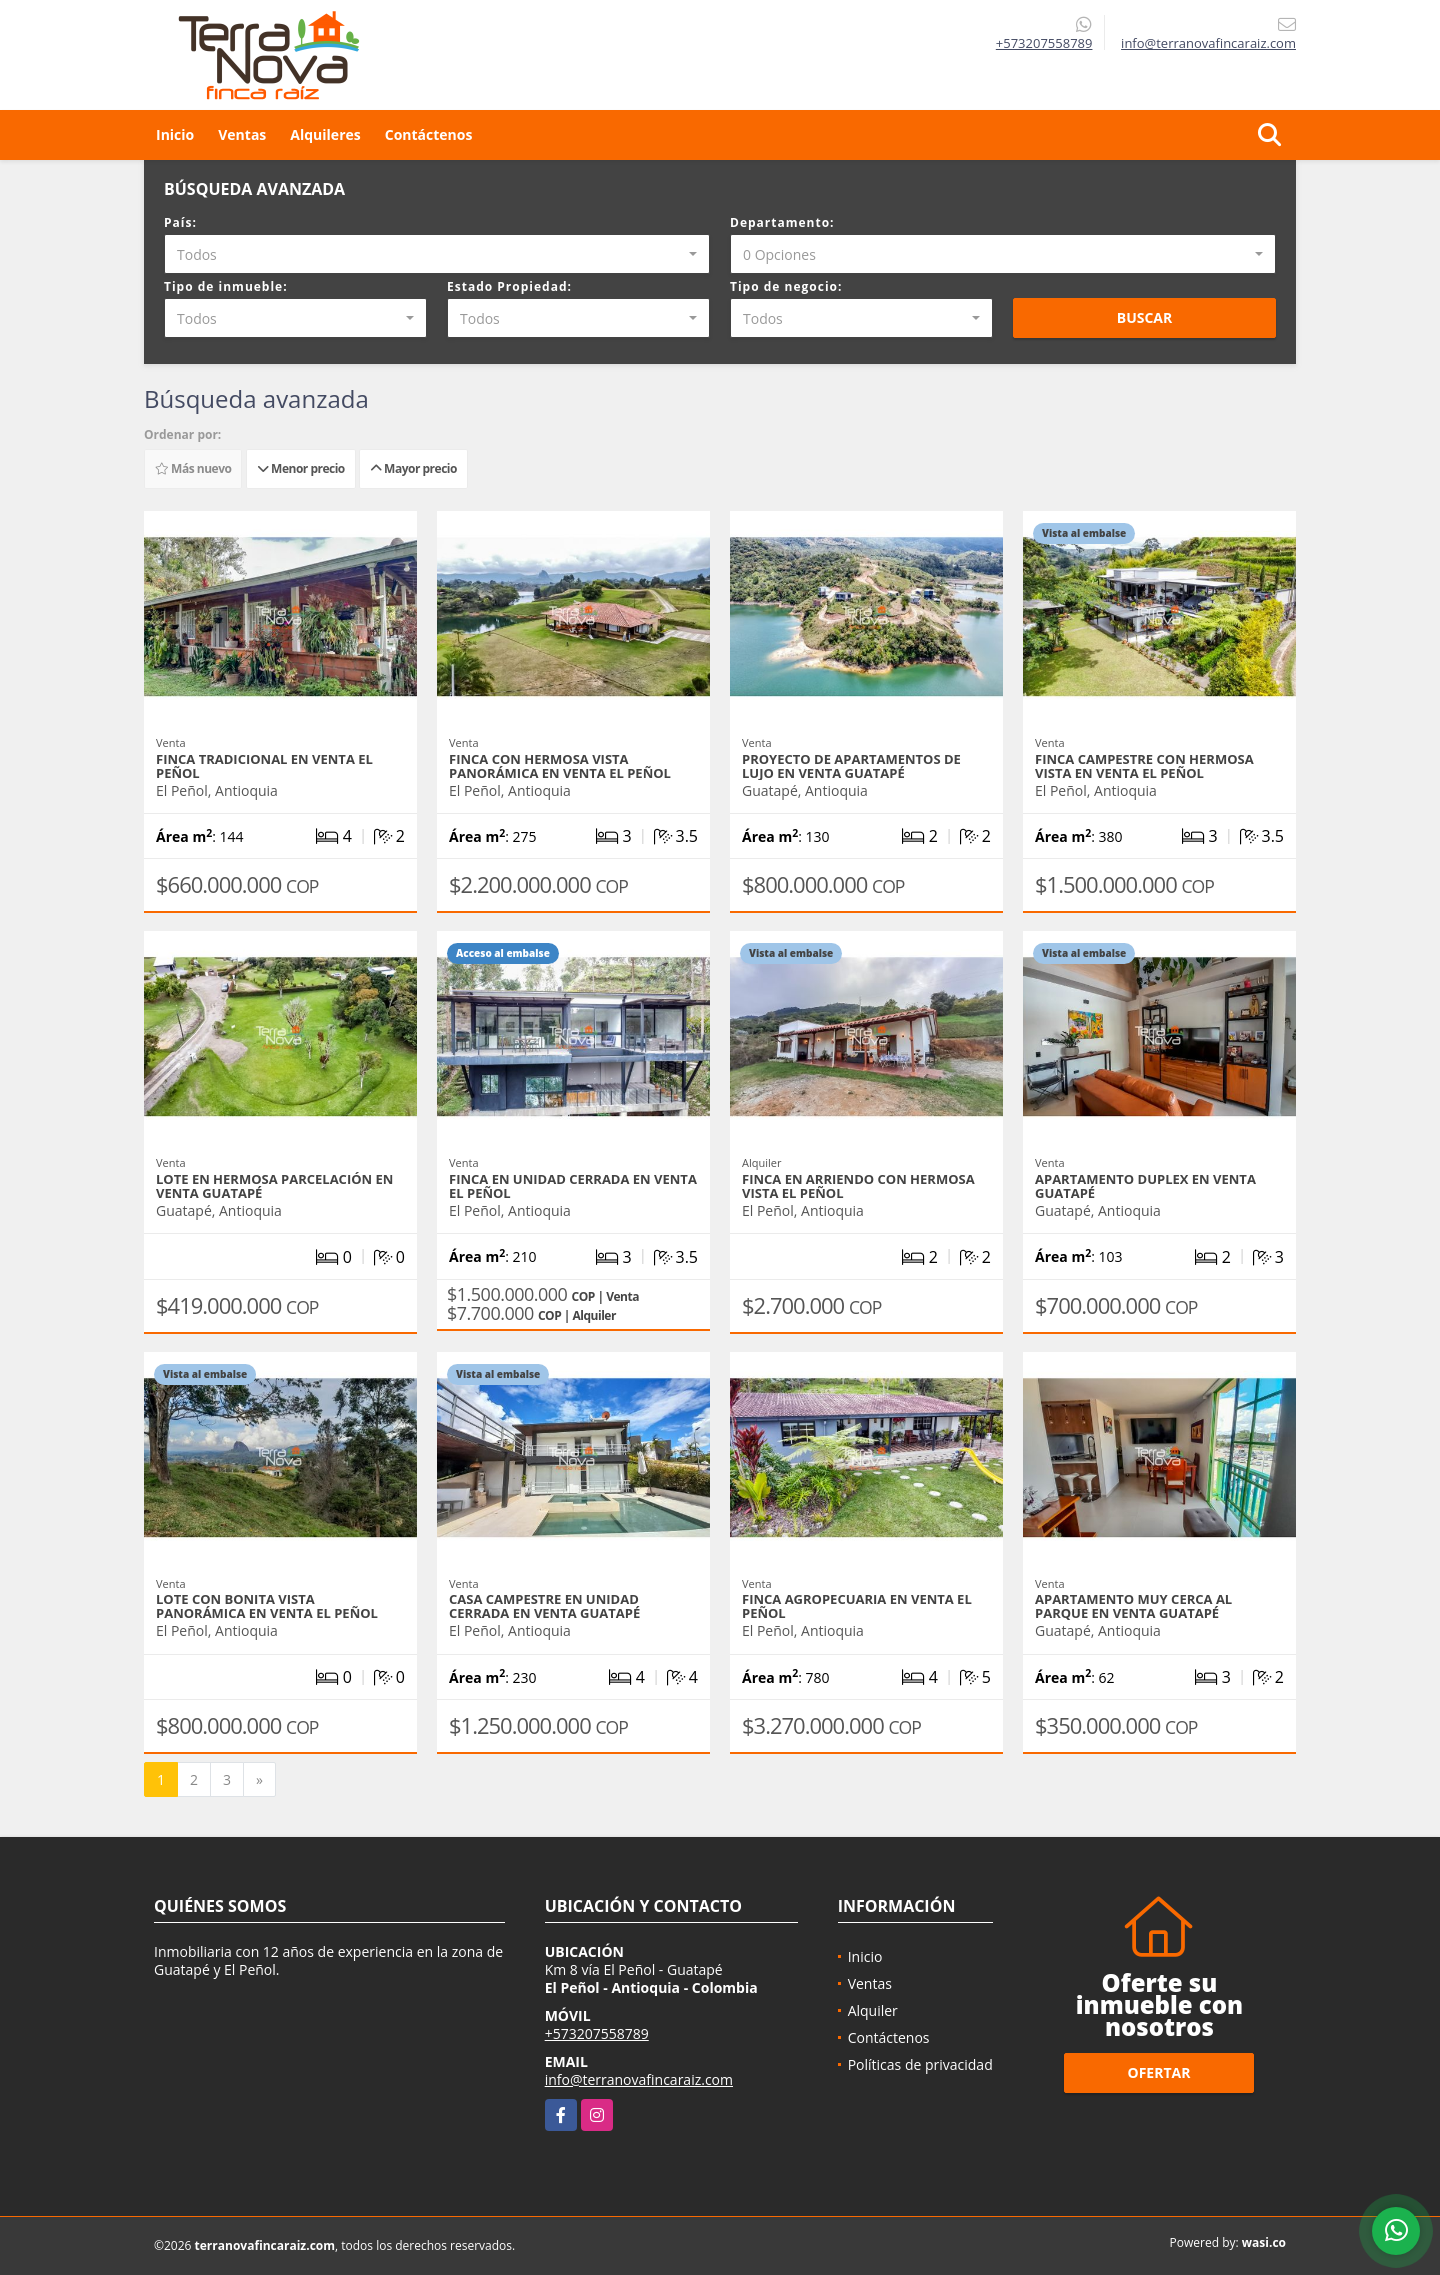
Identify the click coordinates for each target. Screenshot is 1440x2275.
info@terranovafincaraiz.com (639, 2079)
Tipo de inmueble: (226, 286)
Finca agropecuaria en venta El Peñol (857, 1606)
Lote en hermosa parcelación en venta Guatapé (274, 1186)
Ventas (242, 134)
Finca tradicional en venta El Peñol (264, 766)
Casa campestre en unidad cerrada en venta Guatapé (544, 1606)
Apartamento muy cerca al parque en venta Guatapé (1133, 1606)
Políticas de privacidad (920, 2064)
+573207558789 (1044, 43)
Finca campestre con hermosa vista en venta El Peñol (1144, 766)
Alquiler (873, 2010)
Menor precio (301, 468)
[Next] (259, 1780)
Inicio (175, 134)
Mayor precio (413, 468)
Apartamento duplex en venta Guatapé (1145, 1186)
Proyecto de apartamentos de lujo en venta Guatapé (851, 766)
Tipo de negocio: (786, 286)
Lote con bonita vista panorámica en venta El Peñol (267, 1606)
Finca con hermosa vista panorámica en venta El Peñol (560, 766)
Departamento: (782, 222)
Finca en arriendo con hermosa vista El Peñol (858, 1186)
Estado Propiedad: (509, 286)
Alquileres (325, 134)
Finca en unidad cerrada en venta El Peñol (573, 1186)
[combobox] (437, 254)
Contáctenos (429, 134)
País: (180, 222)
